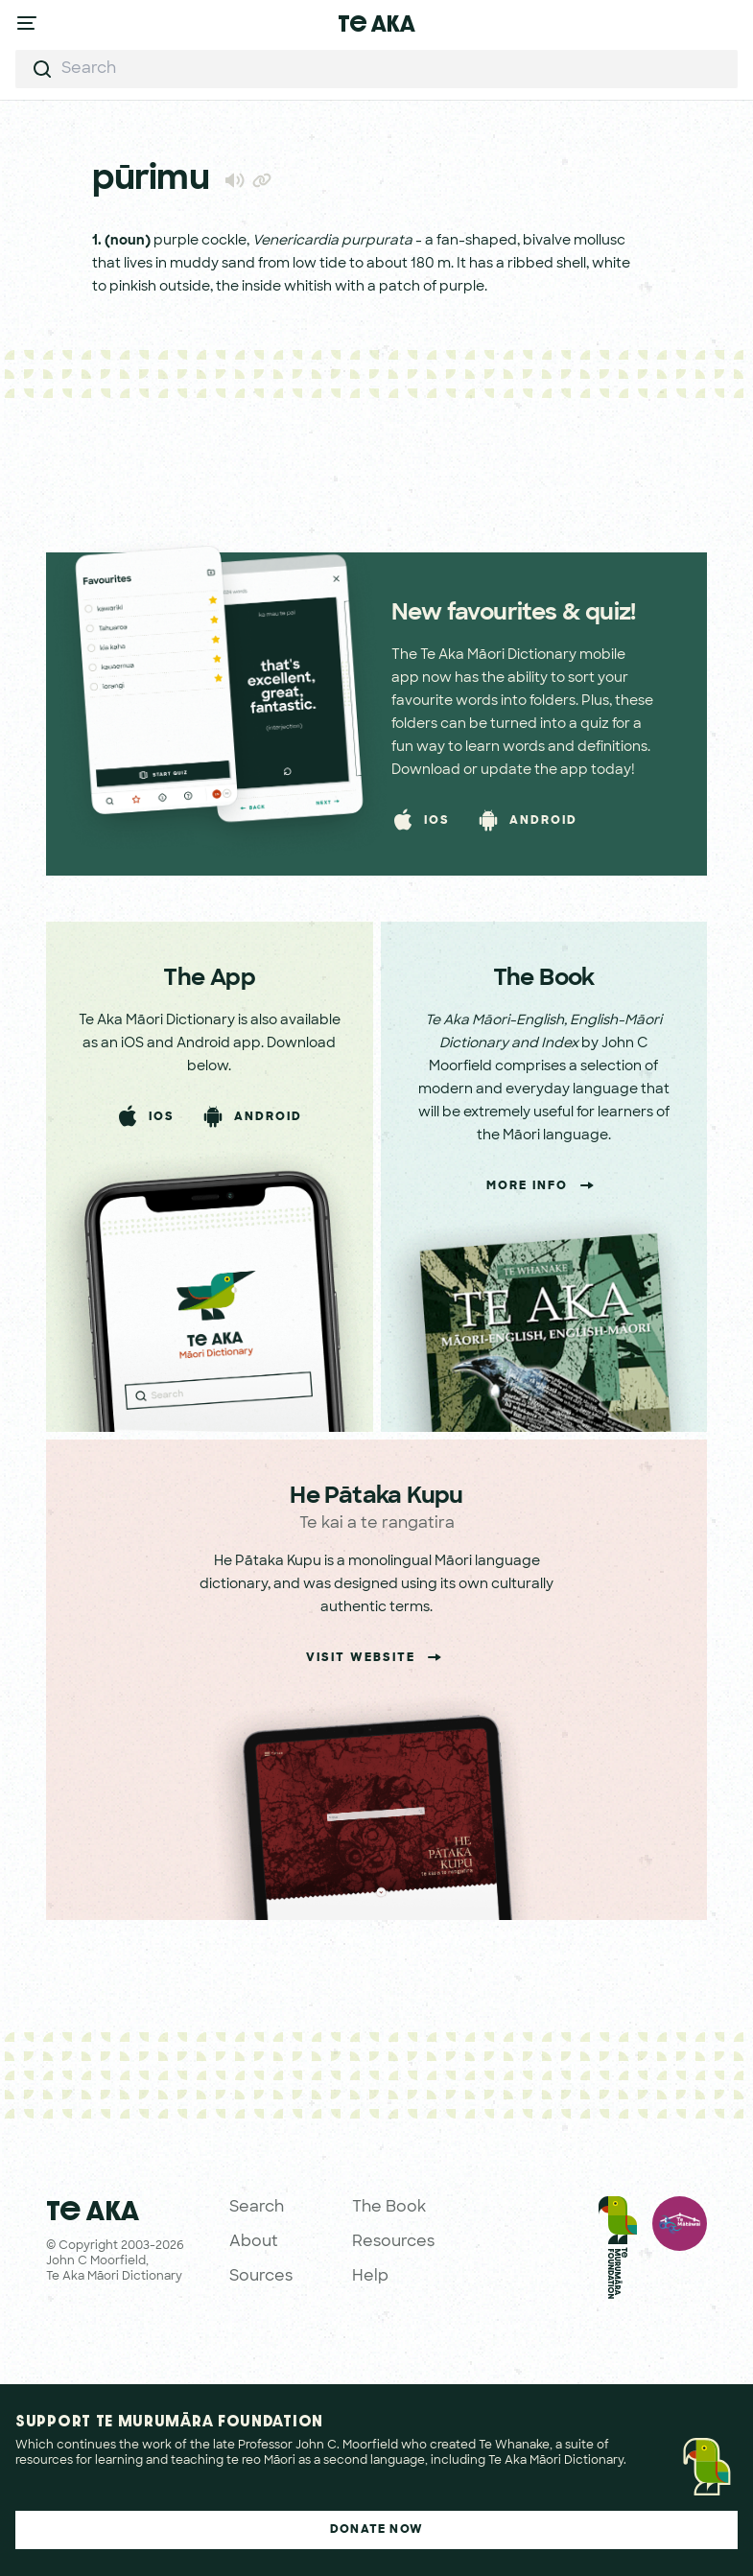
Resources (393, 2242)
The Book (389, 2207)
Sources (261, 2276)
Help (370, 2276)
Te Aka (376, 23)
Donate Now (376, 2530)
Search (256, 2207)
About (253, 2242)
